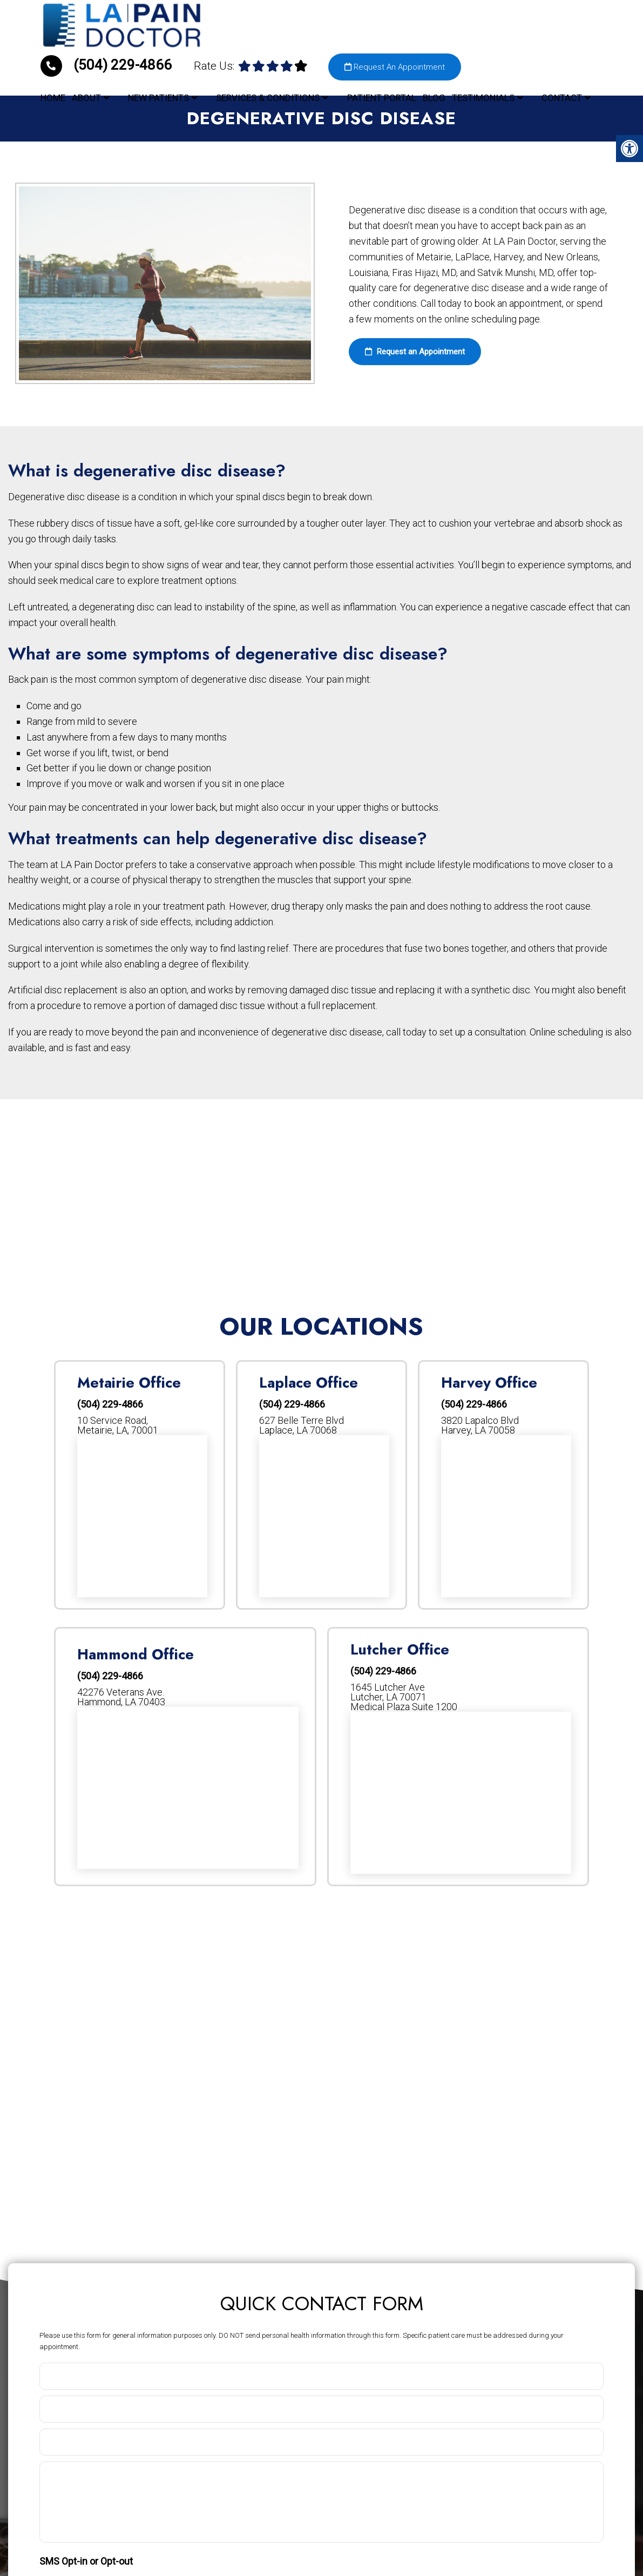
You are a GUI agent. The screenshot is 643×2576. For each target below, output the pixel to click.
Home (52, 97)
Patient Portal (381, 97)
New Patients (158, 97)
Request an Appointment (415, 352)
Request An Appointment (394, 66)
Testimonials (483, 97)
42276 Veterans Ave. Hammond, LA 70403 (121, 1697)
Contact (562, 97)
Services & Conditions (268, 97)
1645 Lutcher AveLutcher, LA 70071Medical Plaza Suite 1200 (403, 1697)
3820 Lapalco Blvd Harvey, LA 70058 (480, 1425)
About (86, 97)
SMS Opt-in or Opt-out (86, 2561)
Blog (434, 97)
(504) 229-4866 (107, 64)
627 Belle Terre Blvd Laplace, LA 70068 (301, 1425)
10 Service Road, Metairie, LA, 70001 (117, 1425)
